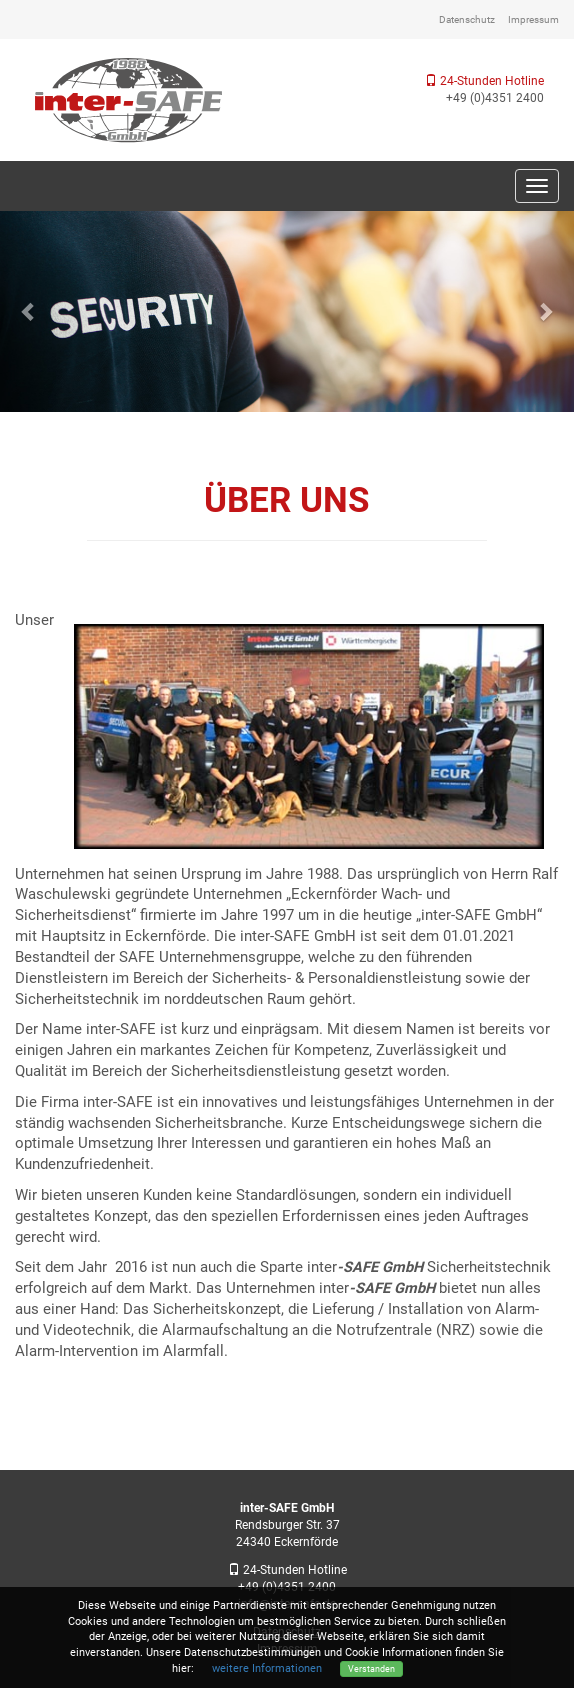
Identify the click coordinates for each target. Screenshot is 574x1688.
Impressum (533, 19)
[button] (28, 311)
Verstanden (371, 1668)
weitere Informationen (267, 1668)
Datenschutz (467, 19)
